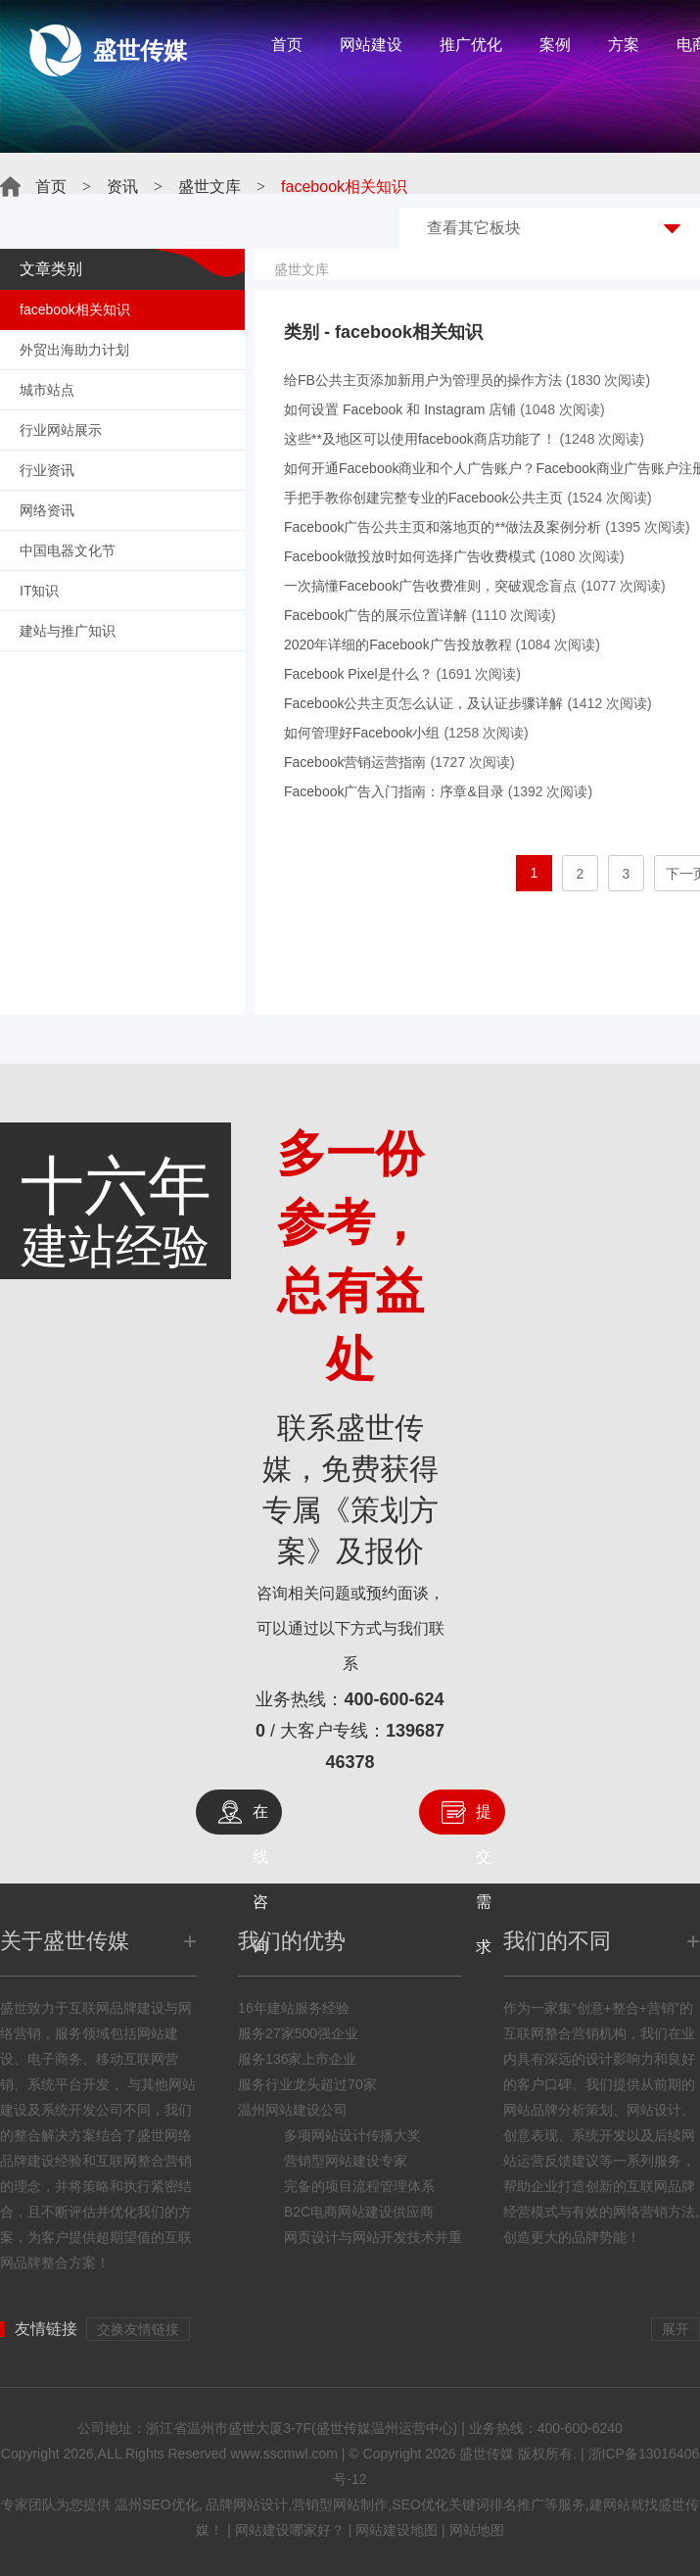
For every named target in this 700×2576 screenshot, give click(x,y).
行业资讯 (47, 470)
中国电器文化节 (68, 550)
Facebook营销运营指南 (355, 762)
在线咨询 (260, 1819)
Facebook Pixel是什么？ (358, 674)
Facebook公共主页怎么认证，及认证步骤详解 (423, 703)
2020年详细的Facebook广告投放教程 (398, 644)
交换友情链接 (138, 2329)
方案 (623, 44)
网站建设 (371, 44)
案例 (555, 44)
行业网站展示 (61, 430)
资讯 (122, 186)
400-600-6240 (580, 2428)
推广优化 (471, 44)
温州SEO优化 (157, 2504)
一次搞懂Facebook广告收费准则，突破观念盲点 (430, 586)
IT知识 (39, 590)
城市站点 (47, 390)
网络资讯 (47, 510)
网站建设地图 (396, 2530)
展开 (675, 2329)
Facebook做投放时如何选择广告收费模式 (410, 556)
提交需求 (483, 1819)
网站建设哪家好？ (290, 2530)
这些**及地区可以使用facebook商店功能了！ (420, 439)
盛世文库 (209, 186)
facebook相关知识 (75, 309)
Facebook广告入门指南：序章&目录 (394, 791)
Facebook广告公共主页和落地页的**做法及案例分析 (442, 527)
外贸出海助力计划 (74, 350)
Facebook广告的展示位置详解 (375, 615)
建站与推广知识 (68, 631)
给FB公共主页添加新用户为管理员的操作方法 (423, 380)
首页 (287, 44)
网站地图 (476, 2530)
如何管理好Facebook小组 (362, 732)
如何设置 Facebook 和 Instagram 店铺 (400, 409)
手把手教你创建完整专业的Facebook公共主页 (423, 497)
